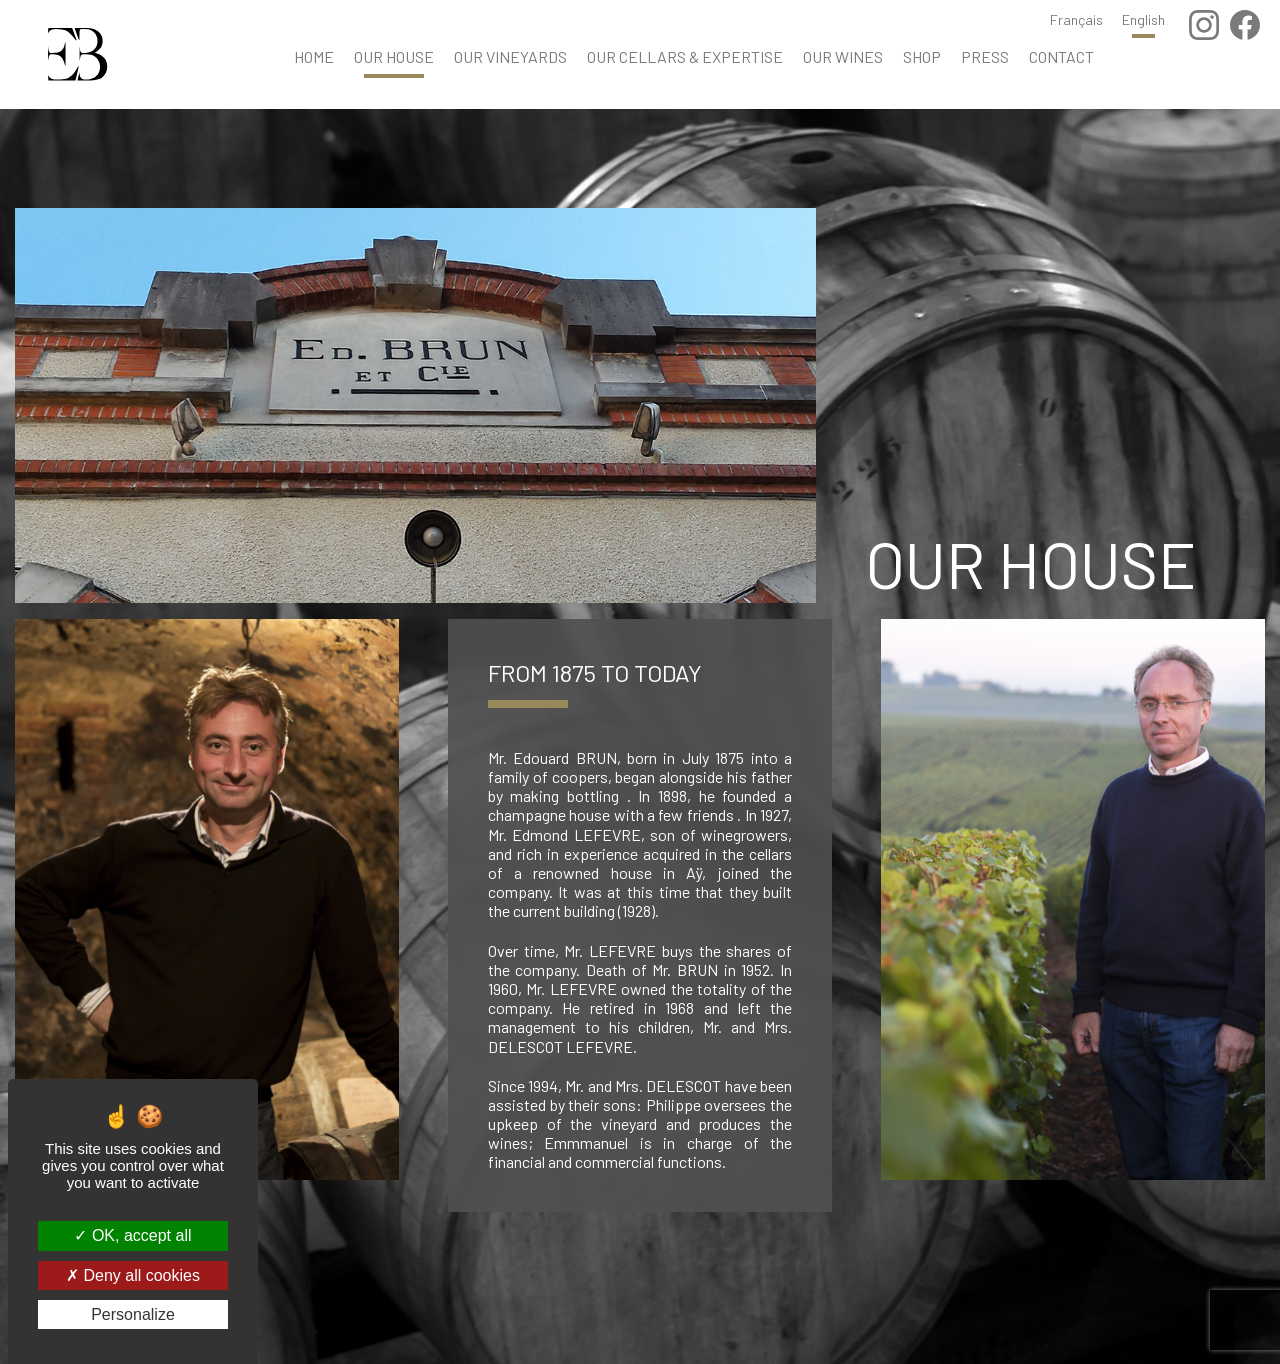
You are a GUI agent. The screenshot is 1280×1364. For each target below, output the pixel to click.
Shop (922, 56)
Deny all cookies (133, 1275)
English (1143, 20)
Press (985, 56)
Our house (394, 56)
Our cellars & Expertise (685, 56)
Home (314, 56)
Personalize (133, 1314)
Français (1076, 20)
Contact (1061, 56)
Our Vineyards (510, 56)
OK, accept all (132, 1235)
